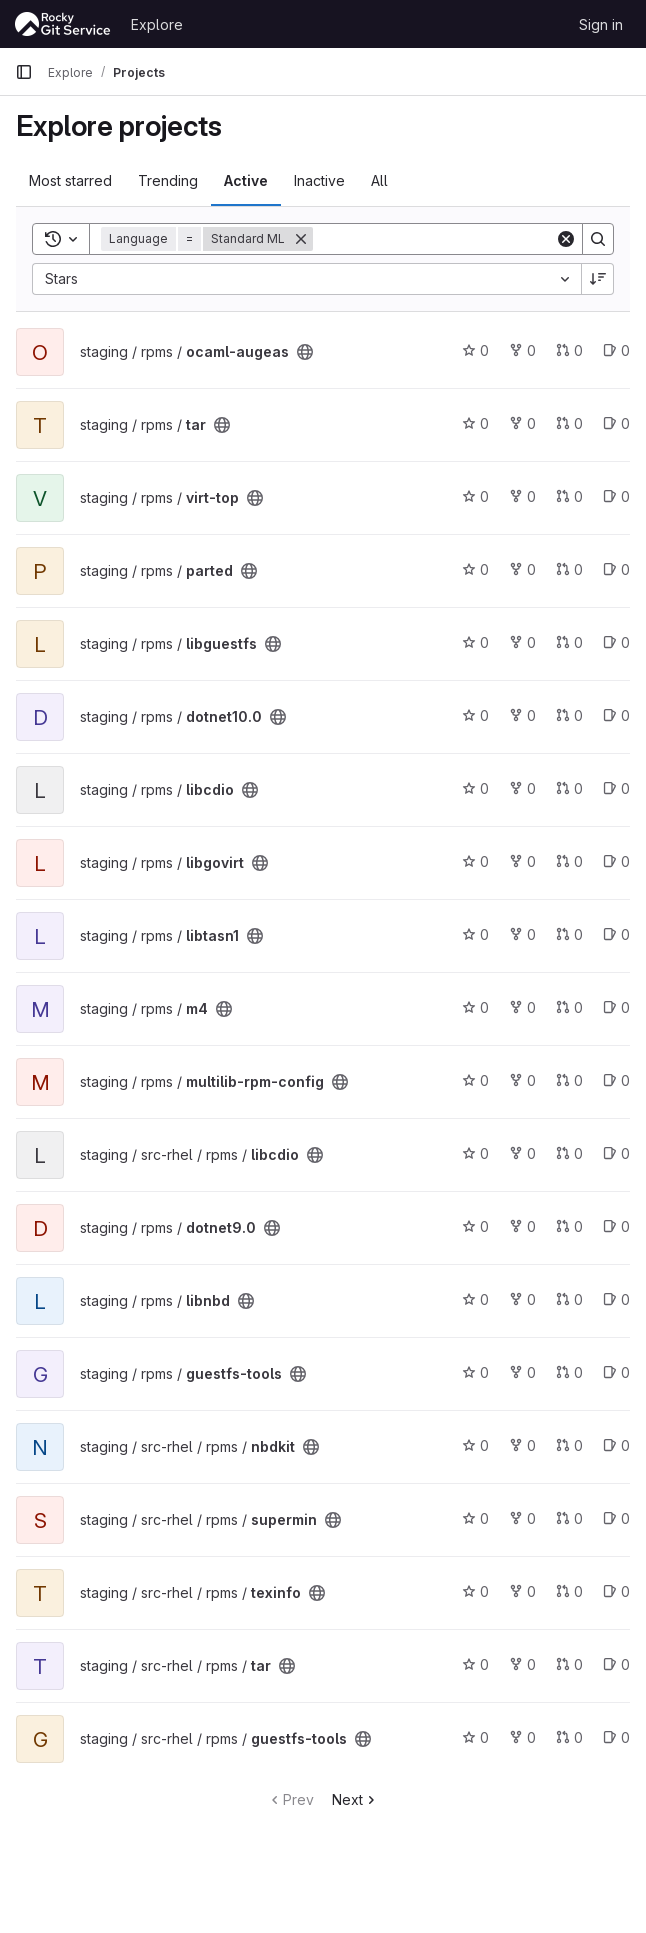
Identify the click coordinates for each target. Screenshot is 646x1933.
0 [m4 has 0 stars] (475, 1007)
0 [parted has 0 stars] (475, 569)
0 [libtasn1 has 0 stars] (475, 934)
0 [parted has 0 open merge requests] (569, 569)
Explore (157, 24)
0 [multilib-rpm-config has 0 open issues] (616, 1080)
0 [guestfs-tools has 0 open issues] (616, 1372)
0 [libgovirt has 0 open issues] (616, 861)
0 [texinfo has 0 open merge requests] (569, 1591)
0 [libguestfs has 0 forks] (522, 642)
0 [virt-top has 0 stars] (475, 496)
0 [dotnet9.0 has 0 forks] (522, 1226)
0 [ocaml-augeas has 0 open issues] (616, 350)
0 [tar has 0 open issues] (616, 423)
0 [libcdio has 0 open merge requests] (569, 788)
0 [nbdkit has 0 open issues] (616, 1445)
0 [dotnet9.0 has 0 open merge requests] (569, 1226)
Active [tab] (246, 180)
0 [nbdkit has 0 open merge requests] (569, 1445)
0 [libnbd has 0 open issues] (616, 1299)
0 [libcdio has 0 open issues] (616, 788)
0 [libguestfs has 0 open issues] (616, 642)
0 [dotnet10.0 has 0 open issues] (616, 715)
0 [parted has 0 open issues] (616, 569)
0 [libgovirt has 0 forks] (522, 861)
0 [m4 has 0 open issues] (616, 1007)
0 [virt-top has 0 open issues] (616, 496)
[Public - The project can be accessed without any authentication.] (305, 352)
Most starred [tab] (70, 180)
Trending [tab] (168, 180)
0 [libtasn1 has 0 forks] (522, 934)
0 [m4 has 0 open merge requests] (569, 1007)
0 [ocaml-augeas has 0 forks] (522, 350)
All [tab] (379, 180)
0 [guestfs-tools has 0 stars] (475, 1372)
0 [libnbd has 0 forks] (522, 1299)
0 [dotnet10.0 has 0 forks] (522, 715)
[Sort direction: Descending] (598, 279)
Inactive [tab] (319, 180)
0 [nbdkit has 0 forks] (522, 1445)
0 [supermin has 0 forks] (522, 1518)
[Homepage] (63, 24)
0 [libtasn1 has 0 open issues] (616, 934)
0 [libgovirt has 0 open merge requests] (569, 861)
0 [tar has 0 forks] (522, 423)
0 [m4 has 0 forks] (522, 1007)
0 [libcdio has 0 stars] (475, 788)
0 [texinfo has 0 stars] (475, 1591)
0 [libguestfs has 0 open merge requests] (569, 642)
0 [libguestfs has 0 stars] (475, 642)
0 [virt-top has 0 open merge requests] (569, 496)
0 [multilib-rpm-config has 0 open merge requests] (569, 1080)
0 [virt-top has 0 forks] (522, 496)
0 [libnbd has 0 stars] (475, 1299)
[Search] (437, 239)
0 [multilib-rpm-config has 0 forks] (522, 1080)
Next (355, 1799)
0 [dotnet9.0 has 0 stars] (475, 1226)
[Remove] (301, 239)
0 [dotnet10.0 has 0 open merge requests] (569, 715)
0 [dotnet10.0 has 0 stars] (475, 715)
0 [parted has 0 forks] (522, 569)
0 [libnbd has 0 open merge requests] (569, 1299)
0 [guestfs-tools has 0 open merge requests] (569, 1372)
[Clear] (566, 239)
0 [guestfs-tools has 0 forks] (522, 1372)
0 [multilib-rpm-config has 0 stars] (475, 1080)
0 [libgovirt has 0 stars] (475, 861)
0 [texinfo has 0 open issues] (616, 1591)
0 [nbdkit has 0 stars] (475, 1445)
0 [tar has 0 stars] (475, 423)
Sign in (601, 24)
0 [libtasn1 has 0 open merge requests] (569, 934)
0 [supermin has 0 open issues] (616, 1518)
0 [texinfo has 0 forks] (522, 1591)
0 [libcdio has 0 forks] (522, 788)
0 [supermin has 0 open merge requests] (569, 1518)
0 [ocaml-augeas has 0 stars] (475, 350)
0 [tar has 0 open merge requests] (569, 423)
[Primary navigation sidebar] (24, 72)
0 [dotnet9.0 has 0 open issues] (616, 1226)
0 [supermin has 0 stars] (475, 1518)
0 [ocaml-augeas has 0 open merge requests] (569, 350)
